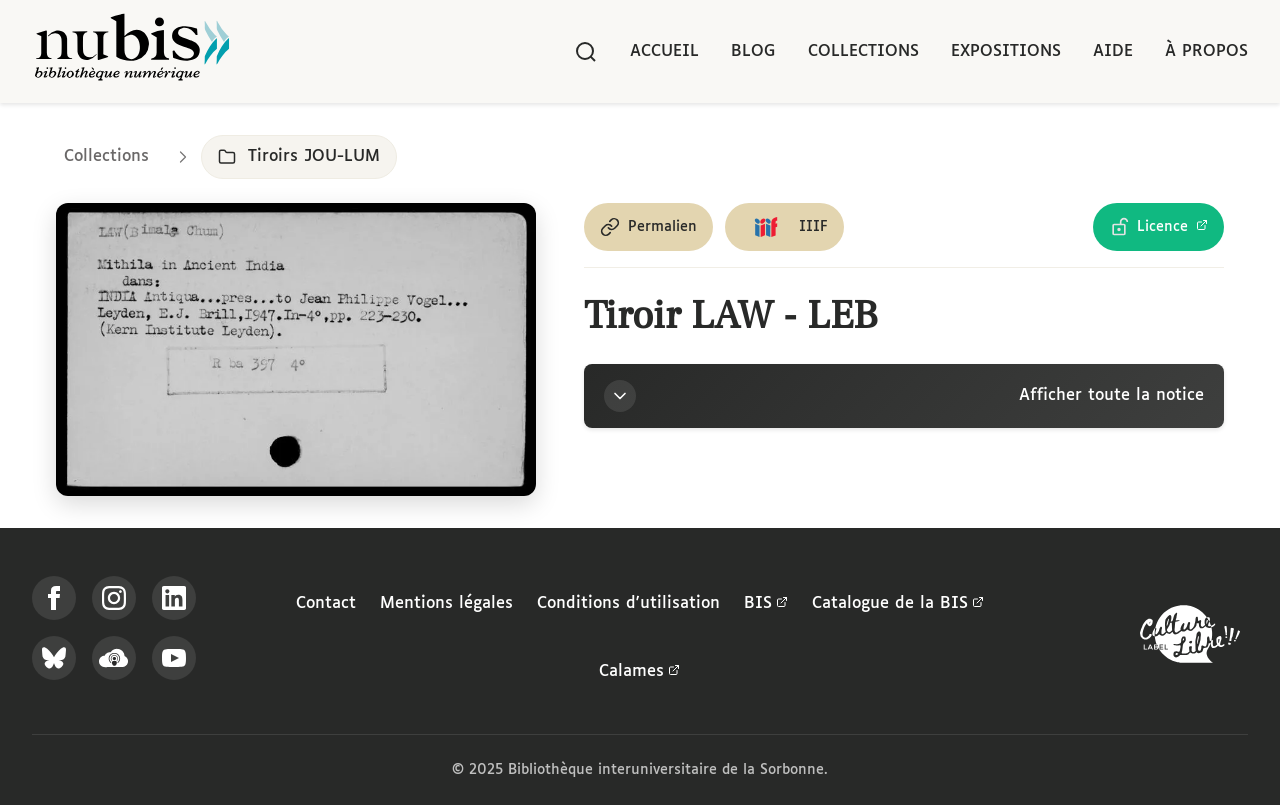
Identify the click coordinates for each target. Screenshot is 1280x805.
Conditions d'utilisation (628, 603)
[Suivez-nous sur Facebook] (54, 598)
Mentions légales (446, 603)
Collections (863, 51)
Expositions (1006, 51)
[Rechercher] (586, 52)
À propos (1206, 51)
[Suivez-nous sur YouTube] (174, 658)
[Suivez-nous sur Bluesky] (54, 658)
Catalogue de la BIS (898, 604)
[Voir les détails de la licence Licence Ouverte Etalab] (1158, 227)
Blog (753, 51)
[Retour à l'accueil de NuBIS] (132, 51)
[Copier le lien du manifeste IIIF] (784, 227)
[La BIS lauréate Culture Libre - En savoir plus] (1190, 638)
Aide (1113, 51)
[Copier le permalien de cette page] (648, 227)
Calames (639, 672)
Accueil (664, 51)
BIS (766, 604)
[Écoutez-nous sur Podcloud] (114, 658)
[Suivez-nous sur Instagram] (114, 598)
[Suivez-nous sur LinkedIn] (174, 598)
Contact (326, 603)
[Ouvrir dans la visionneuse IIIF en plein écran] (296, 349)
